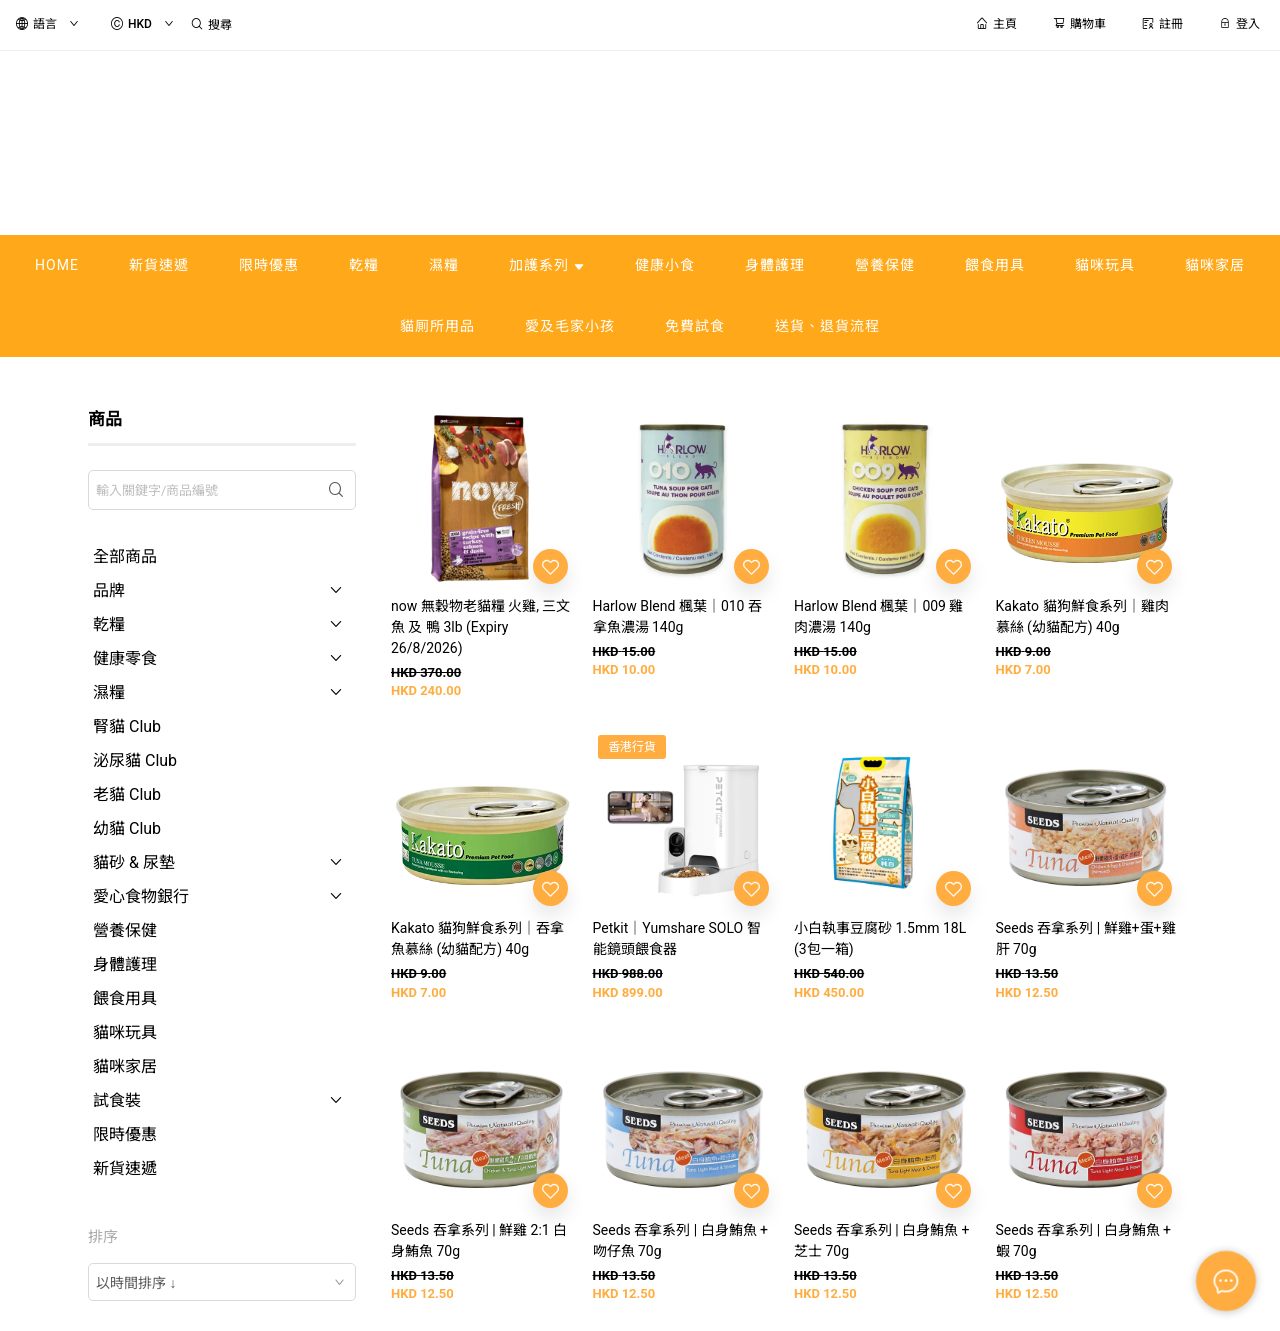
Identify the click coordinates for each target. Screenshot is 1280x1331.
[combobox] (222, 1282)
